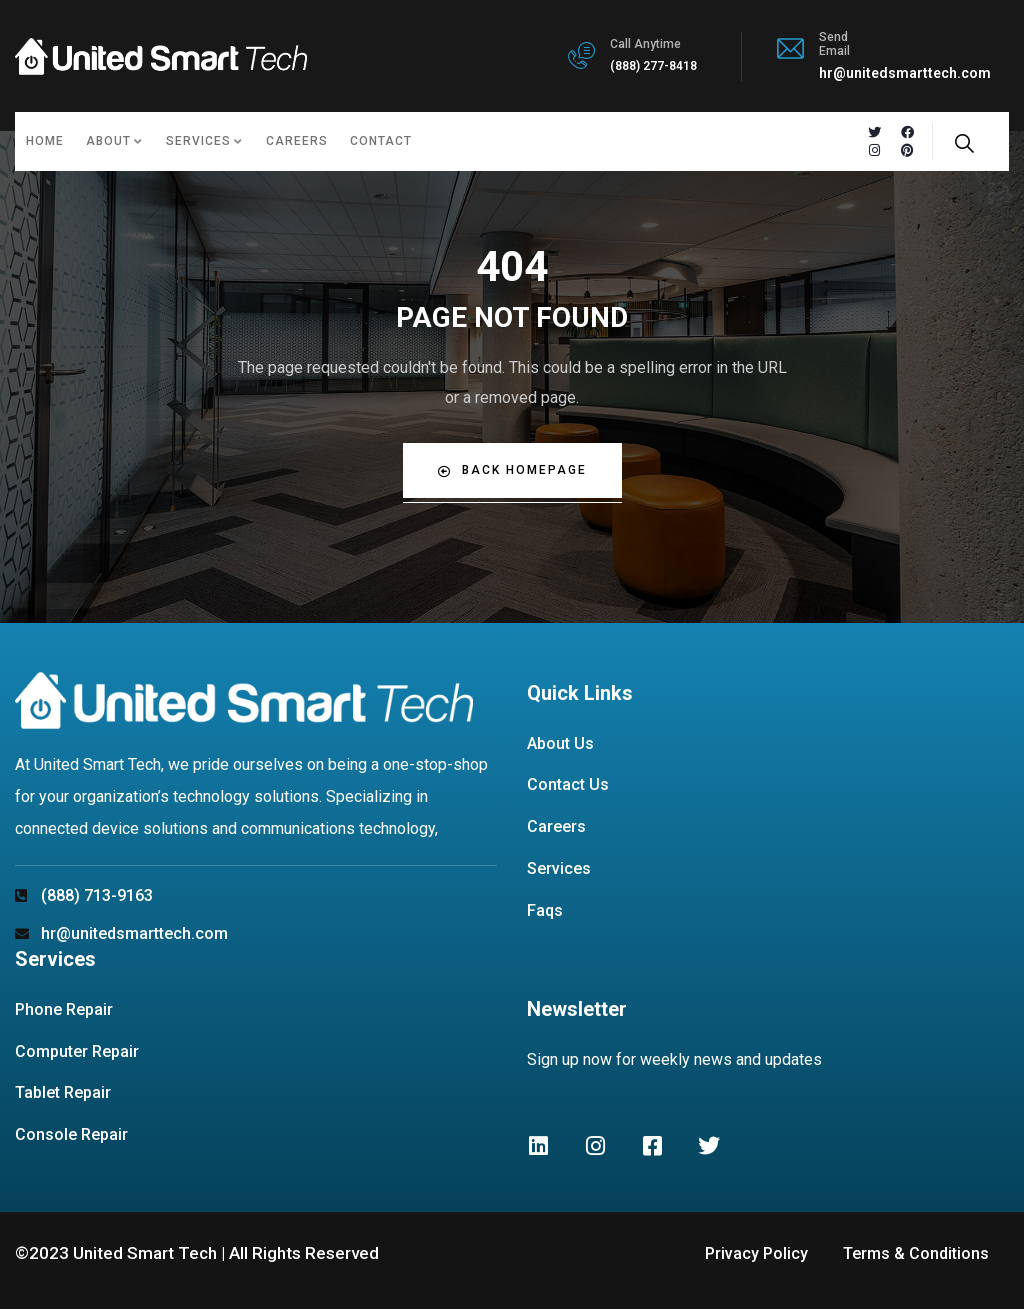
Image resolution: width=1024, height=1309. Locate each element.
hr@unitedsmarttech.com (905, 73)
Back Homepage (512, 470)
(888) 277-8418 (653, 66)
